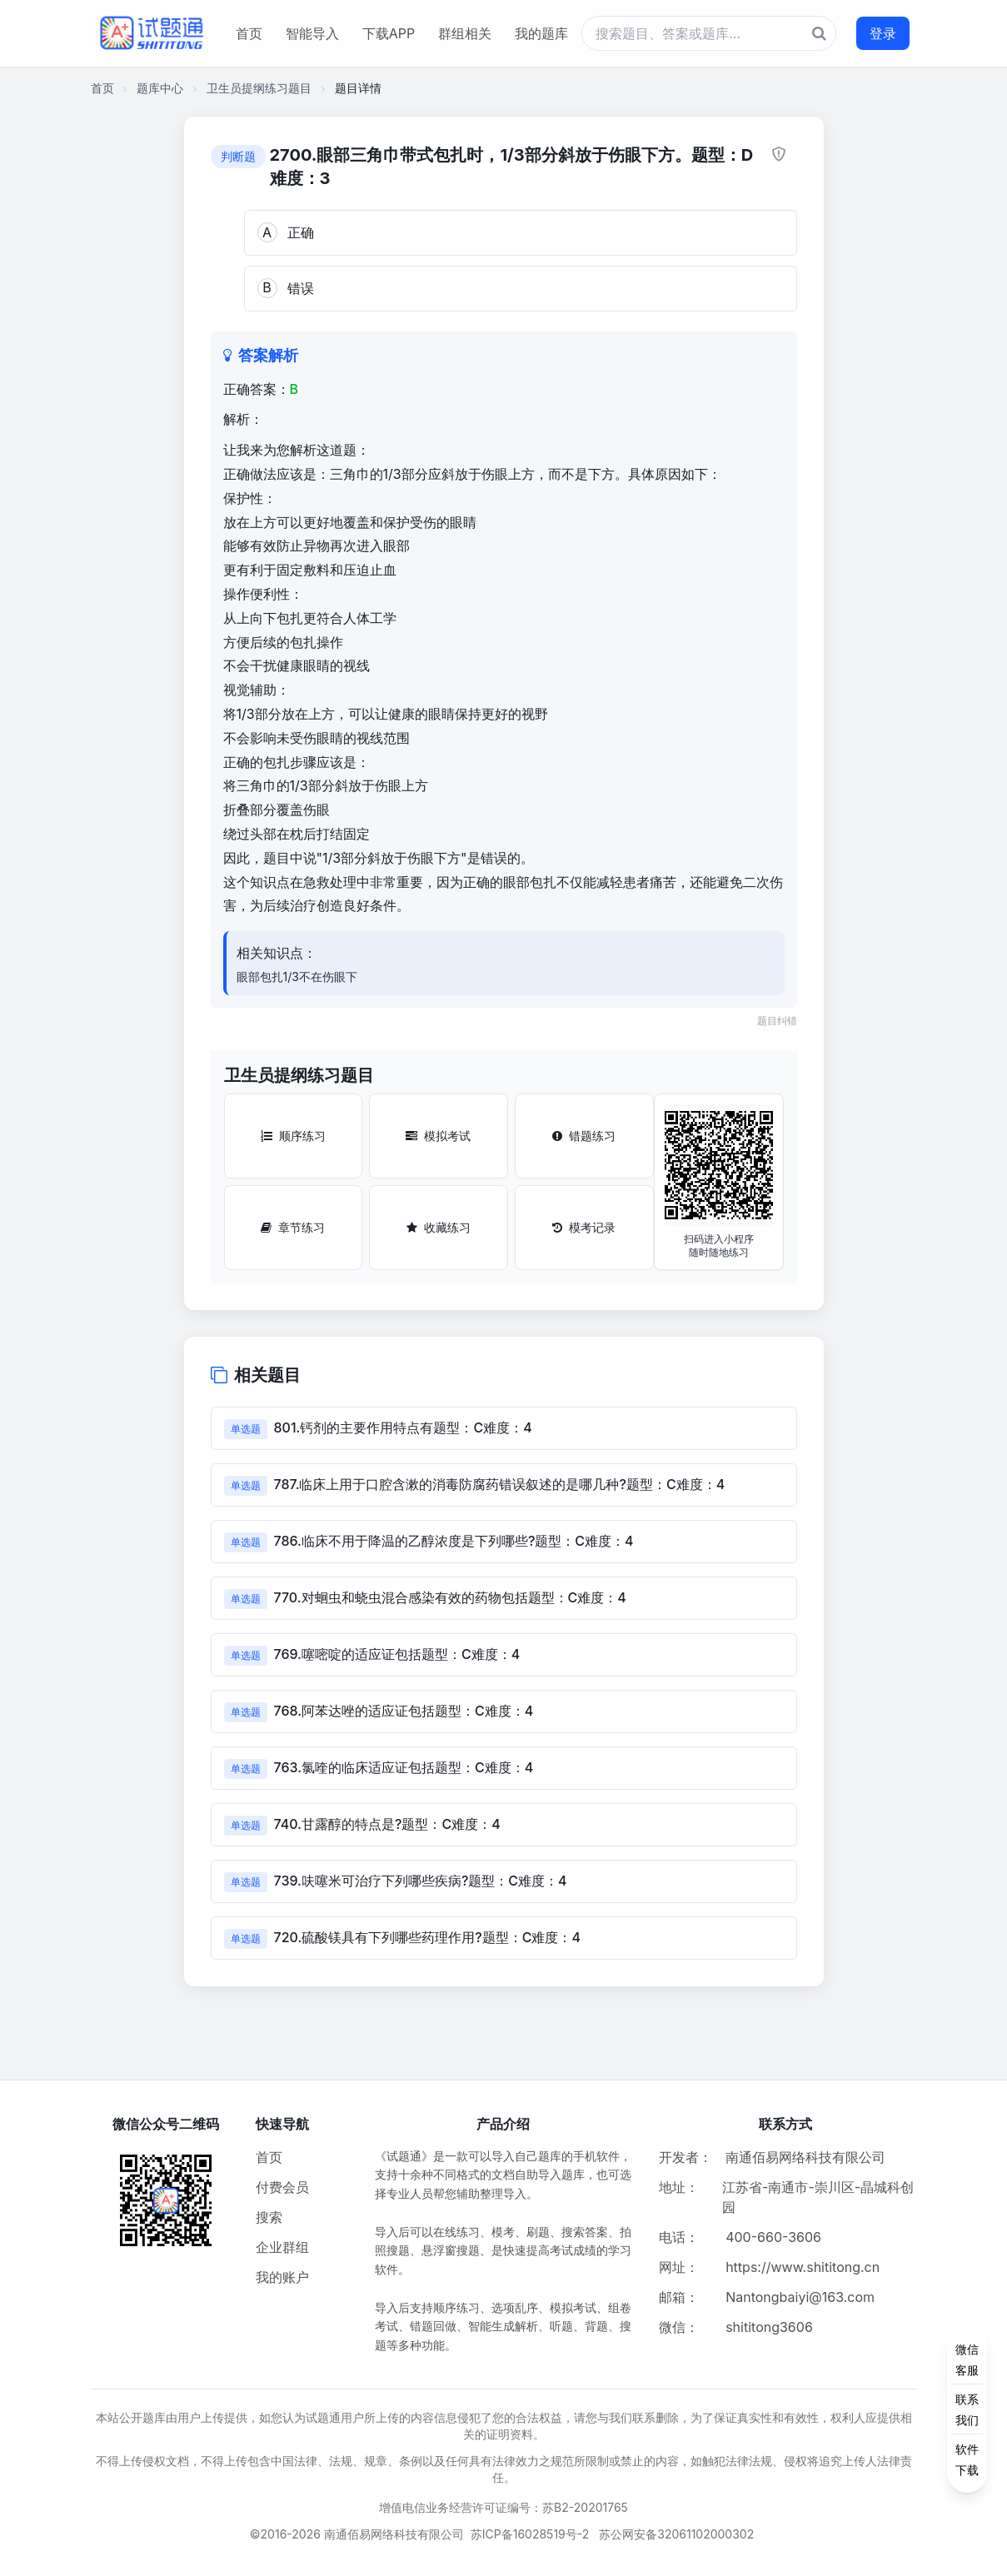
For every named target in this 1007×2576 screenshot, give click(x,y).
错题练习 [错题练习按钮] (584, 1136)
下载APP (388, 33)
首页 (249, 33)
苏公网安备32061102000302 (676, 2534)
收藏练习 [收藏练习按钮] (438, 1227)
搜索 (269, 2217)
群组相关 (464, 33)
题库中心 (160, 88)
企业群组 (282, 2247)
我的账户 (282, 2277)
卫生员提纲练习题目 (259, 88)
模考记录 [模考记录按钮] (584, 1227)
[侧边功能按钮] (967, 2409)
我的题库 (541, 33)
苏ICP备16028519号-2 (530, 2534)
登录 (883, 33)
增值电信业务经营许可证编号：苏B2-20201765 (503, 2507)
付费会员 (282, 2187)
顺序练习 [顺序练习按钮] (293, 1136)
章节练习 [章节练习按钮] (293, 1227)
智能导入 (312, 33)
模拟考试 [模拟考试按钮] (438, 1136)
